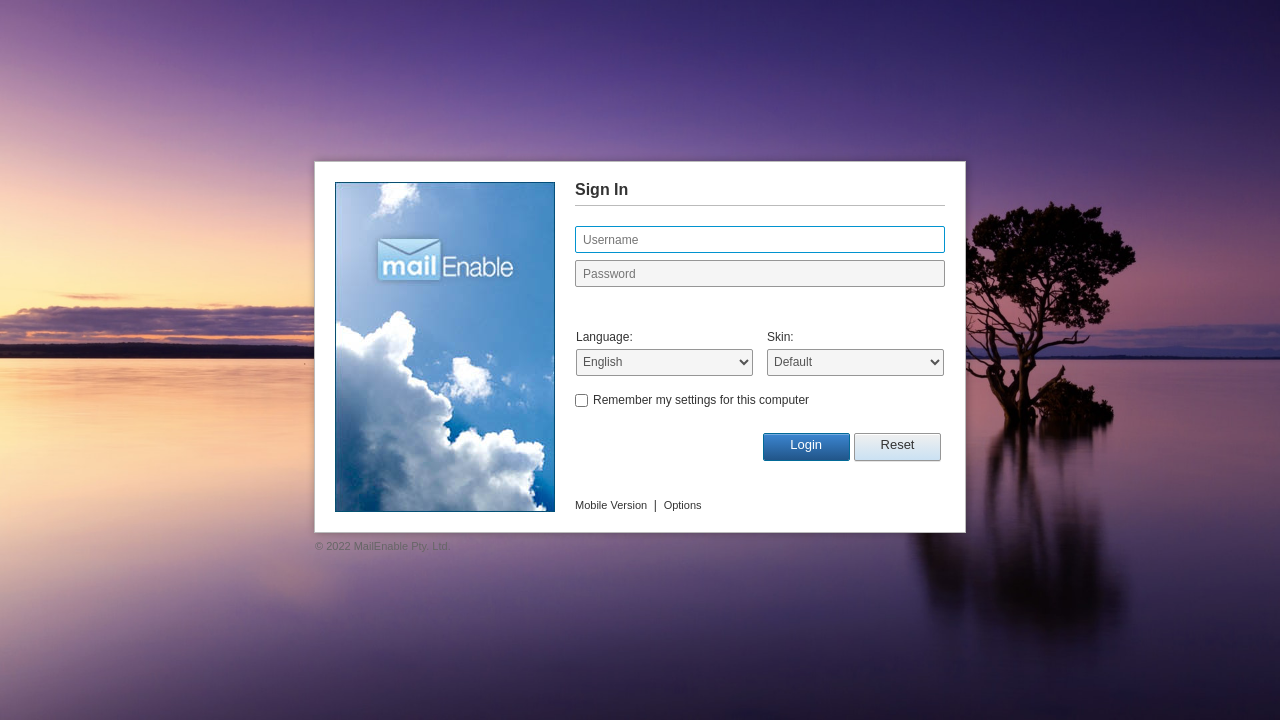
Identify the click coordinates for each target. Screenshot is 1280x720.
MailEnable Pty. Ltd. (402, 546)
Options (683, 505)
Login (806, 444)
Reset (898, 444)
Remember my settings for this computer (701, 400)
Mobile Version (611, 505)
